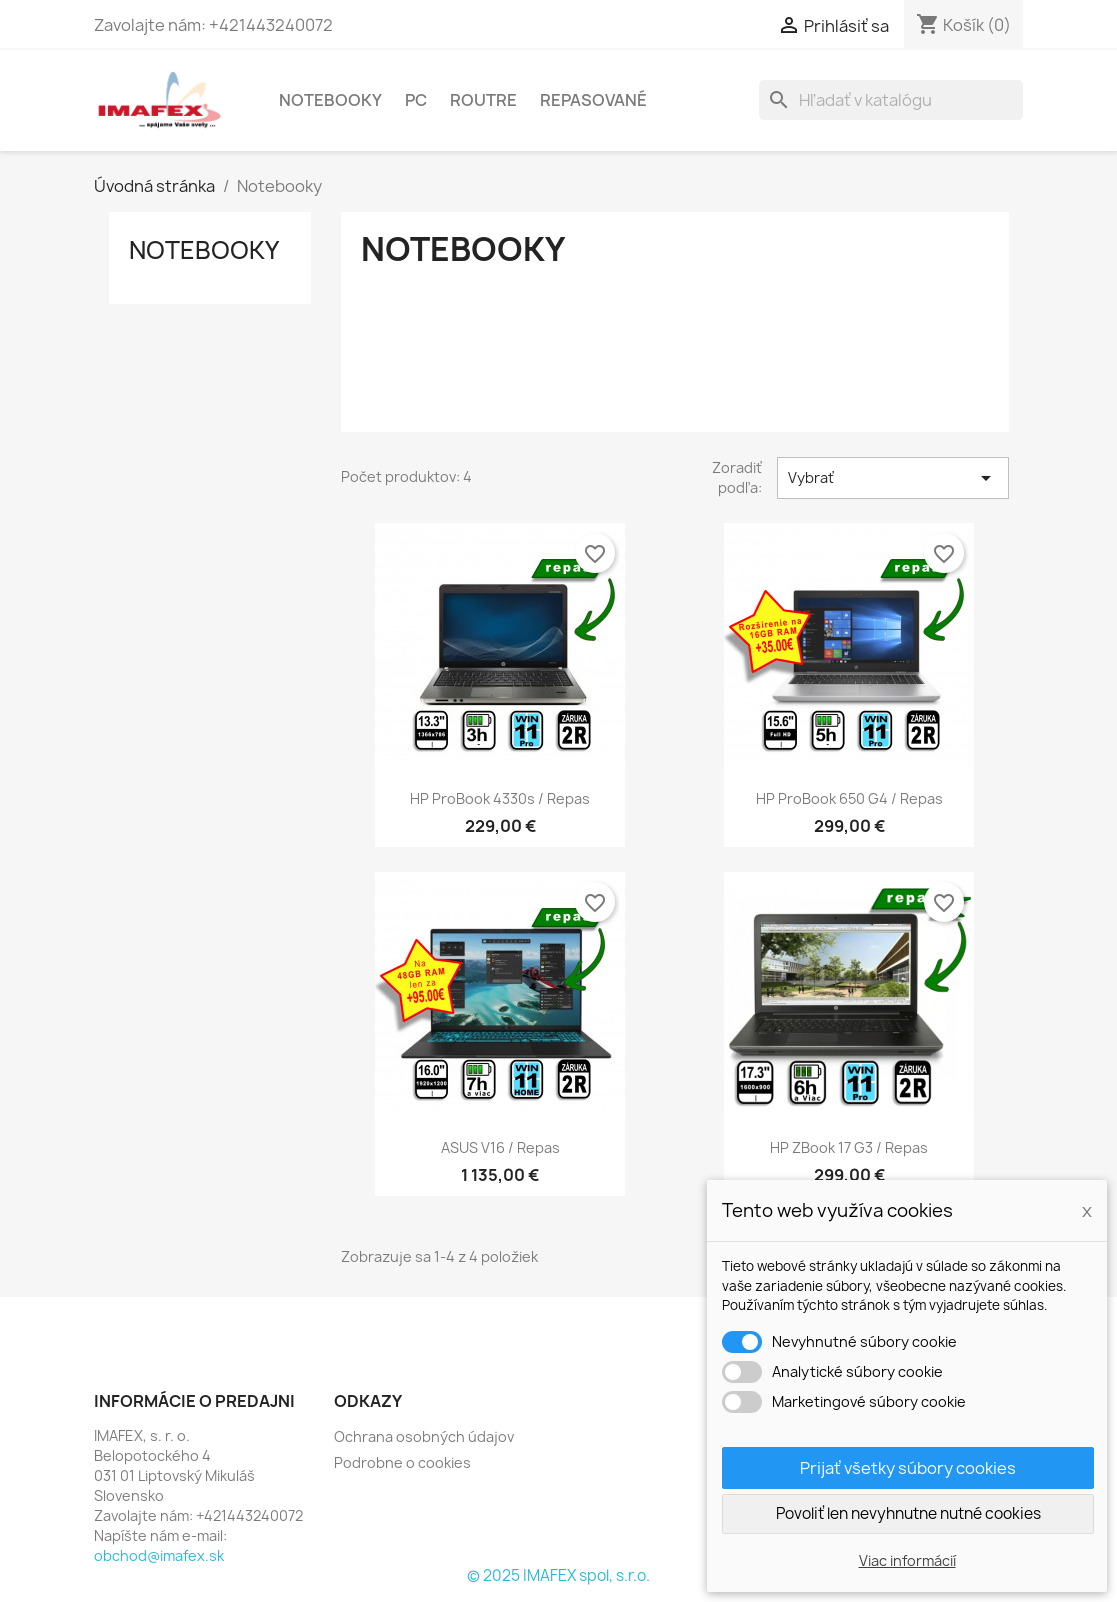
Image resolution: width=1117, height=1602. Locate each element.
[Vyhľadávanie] (891, 100)
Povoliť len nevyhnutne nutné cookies (908, 1513)
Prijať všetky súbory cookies (908, 1468)
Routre (483, 100)
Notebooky (330, 100)
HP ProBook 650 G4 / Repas (849, 798)
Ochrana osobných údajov (424, 1436)
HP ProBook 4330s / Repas (500, 798)
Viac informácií (907, 1560)
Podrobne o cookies (402, 1462)
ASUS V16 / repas (500, 1147)
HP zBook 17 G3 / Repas (849, 1147)
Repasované (593, 100)
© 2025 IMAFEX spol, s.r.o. (558, 1575)
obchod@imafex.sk (159, 1555)
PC (416, 100)
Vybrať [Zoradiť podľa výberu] (893, 478)
